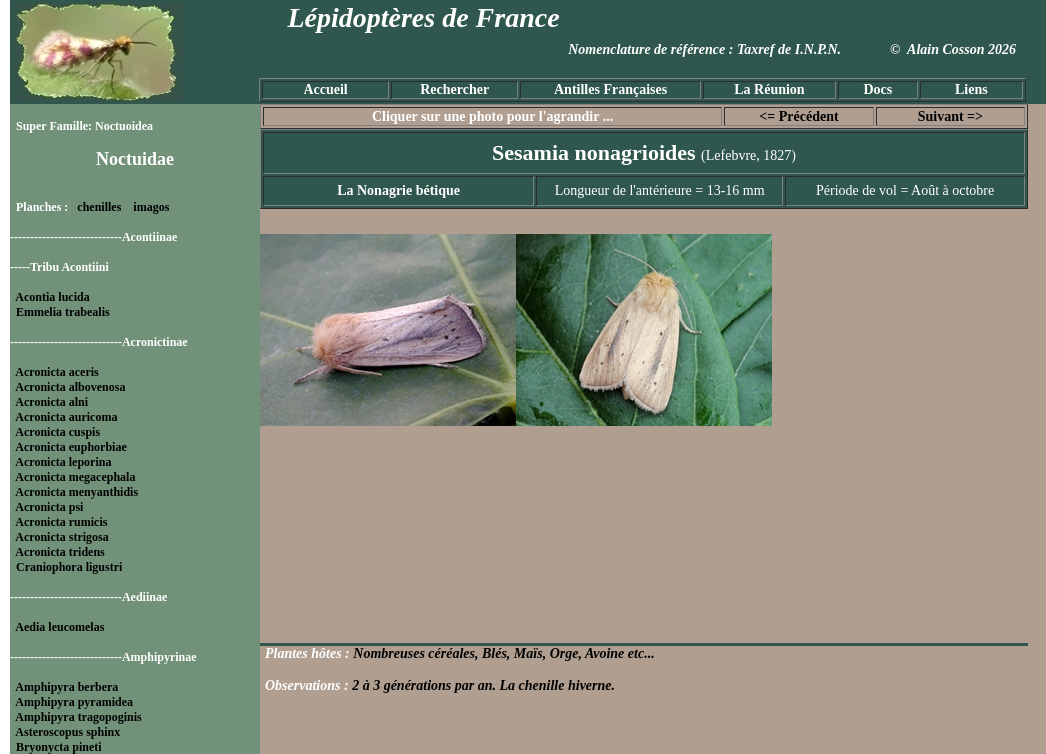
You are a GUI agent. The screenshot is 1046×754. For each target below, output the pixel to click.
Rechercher (454, 89)
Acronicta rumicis (61, 522)
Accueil (325, 89)
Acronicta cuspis (57, 432)
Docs (877, 89)
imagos (151, 207)
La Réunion (769, 89)
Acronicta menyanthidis (76, 492)
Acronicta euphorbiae (70, 447)
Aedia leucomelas (59, 627)
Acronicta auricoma (66, 417)
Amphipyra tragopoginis (78, 717)
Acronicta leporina (63, 462)
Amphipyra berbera (66, 687)
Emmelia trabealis (63, 312)
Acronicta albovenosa (70, 387)
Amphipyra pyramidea (74, 702)
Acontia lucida (52, 297)
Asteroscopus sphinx (67, 732)
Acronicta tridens (59, 552)
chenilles (99, 207)
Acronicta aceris (56, 372)
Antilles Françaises (610, 89)
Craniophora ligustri (69, 567)
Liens (971, 89)
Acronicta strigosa (61, 537)
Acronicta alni (51, 402)
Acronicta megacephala (75, 477)
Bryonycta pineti (59, 747)
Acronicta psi (49, 507)
